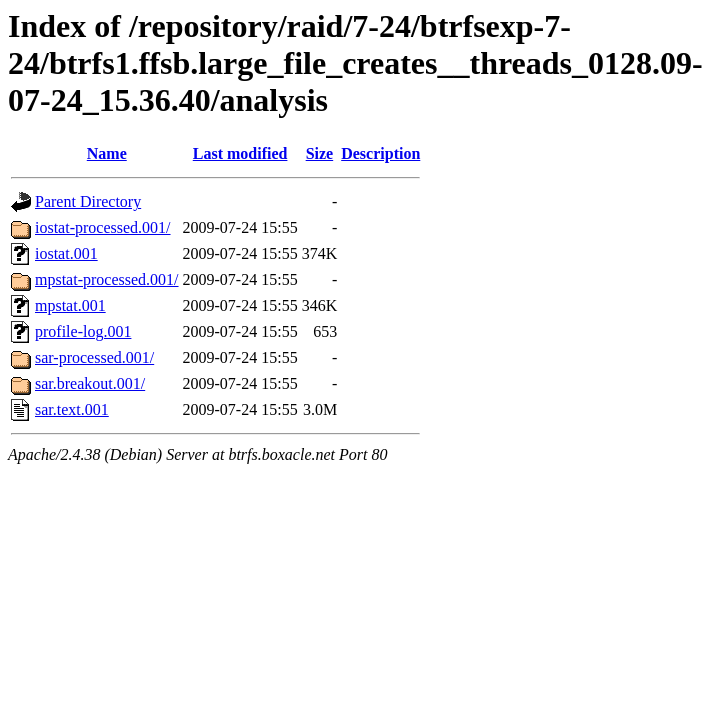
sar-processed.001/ (94, 357)
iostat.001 (66, 253)
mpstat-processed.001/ (107, 279)
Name (107, 153)
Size (320, 153)
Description (380, 153)
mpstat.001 (70, 305)
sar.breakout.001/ (90, 383)
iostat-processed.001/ (103, 227)
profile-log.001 (83, 331)
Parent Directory (88, 201)
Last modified (240, 153)
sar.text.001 (72, 409)
